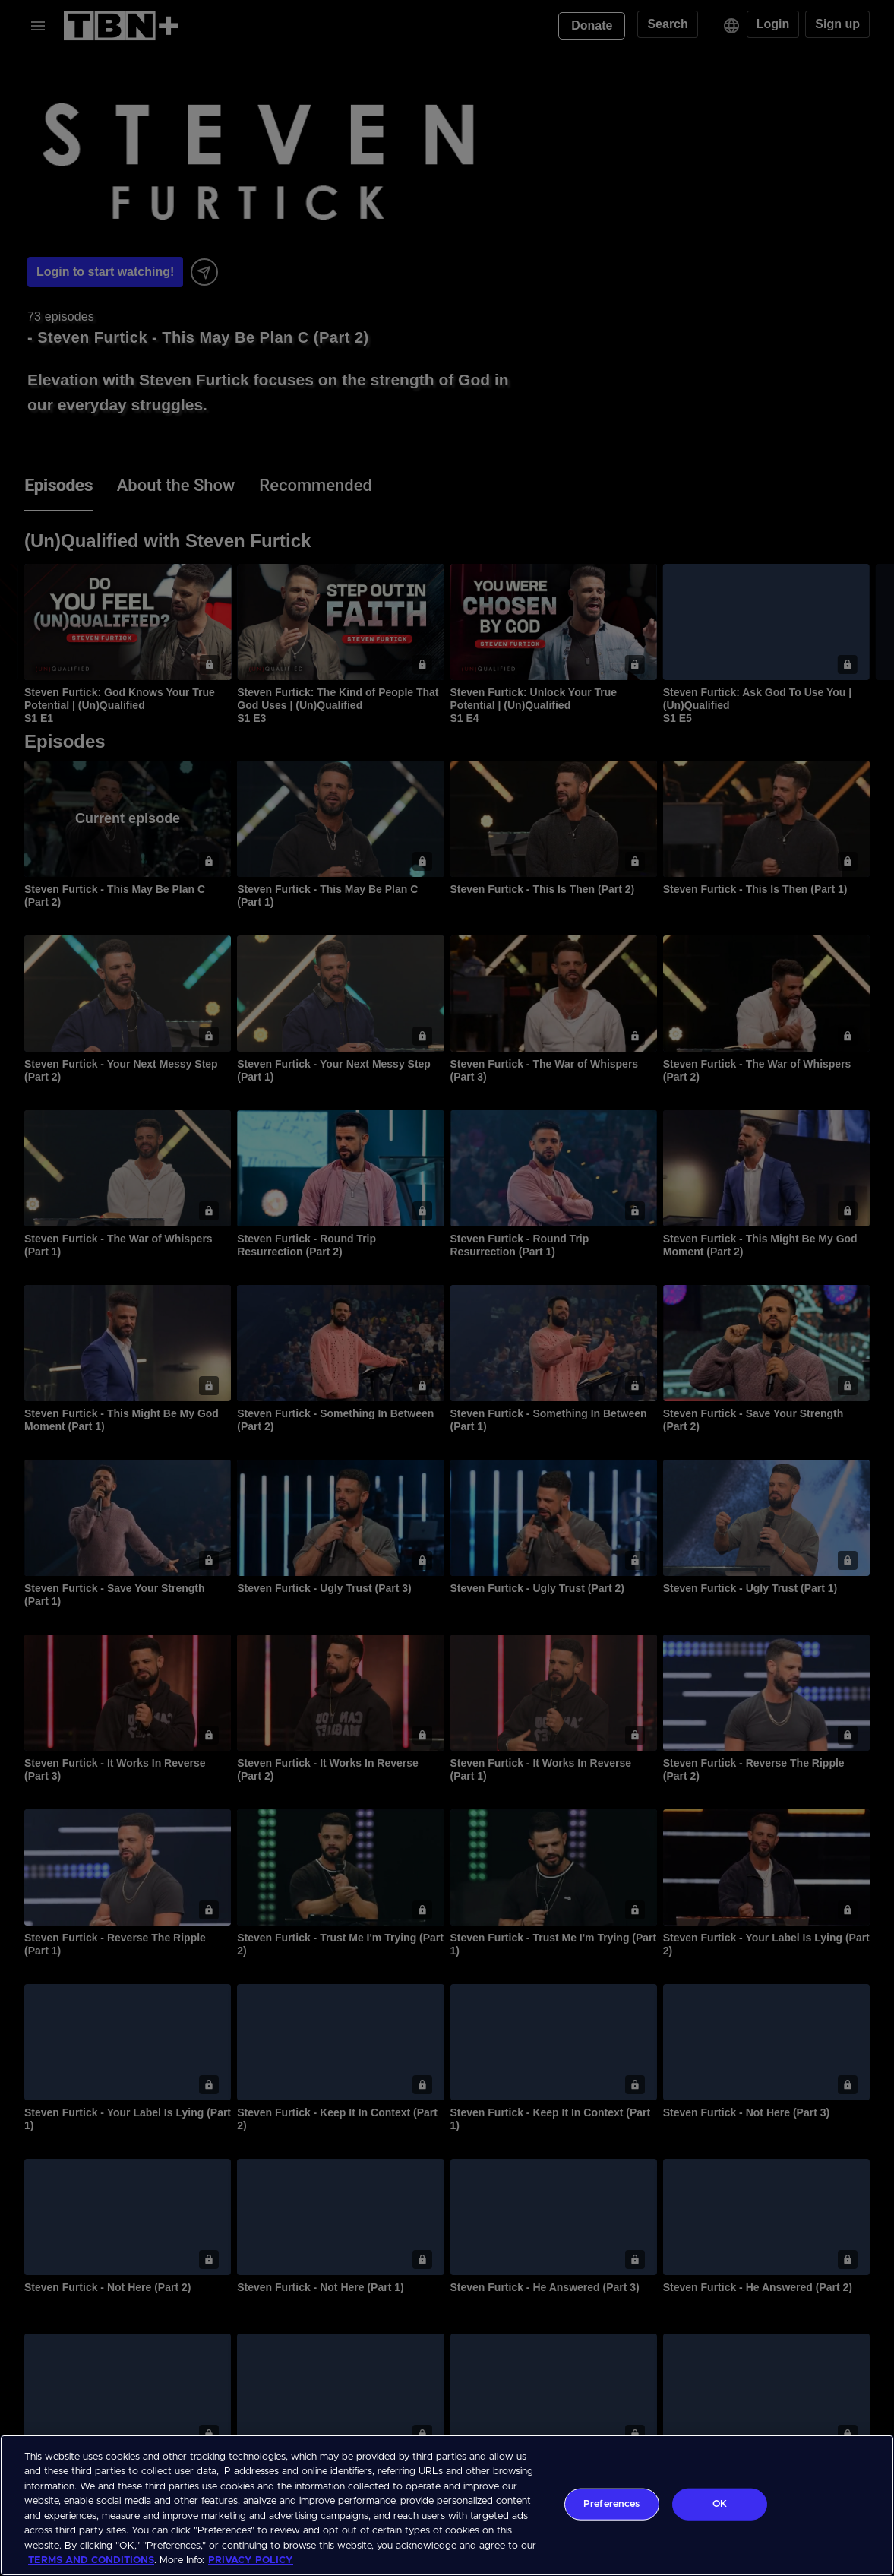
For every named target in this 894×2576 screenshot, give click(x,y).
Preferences (611, 2504)
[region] (447, 2505)
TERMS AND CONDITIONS (91, 2560)
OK (719, 2504)
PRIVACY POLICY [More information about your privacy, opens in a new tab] (250, 2560)
